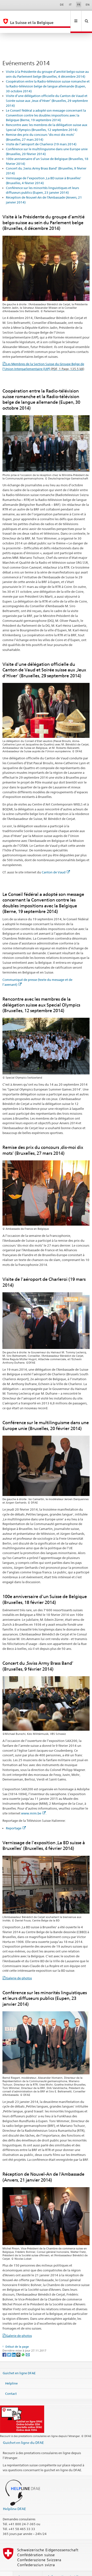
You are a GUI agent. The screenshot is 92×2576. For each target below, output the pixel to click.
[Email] (28, 2344)
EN (88, 4)
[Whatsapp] (23, 2344)
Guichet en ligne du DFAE (23, 2432)
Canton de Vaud (56, 862)
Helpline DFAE (14, 2498)
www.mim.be (33, 1803)
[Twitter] (9, 2344)
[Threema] (18, 2344)
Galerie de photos (19, 1968)
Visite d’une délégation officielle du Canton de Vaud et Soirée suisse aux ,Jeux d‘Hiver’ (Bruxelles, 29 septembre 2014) (47, 90)
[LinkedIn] (14, 2344)
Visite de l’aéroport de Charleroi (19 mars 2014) (41, 134)
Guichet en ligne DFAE (19, 2362)
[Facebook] (4, 2344)
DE (62, 4)
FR (78, 4)
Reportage (16, 1818)
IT (70, 4)
